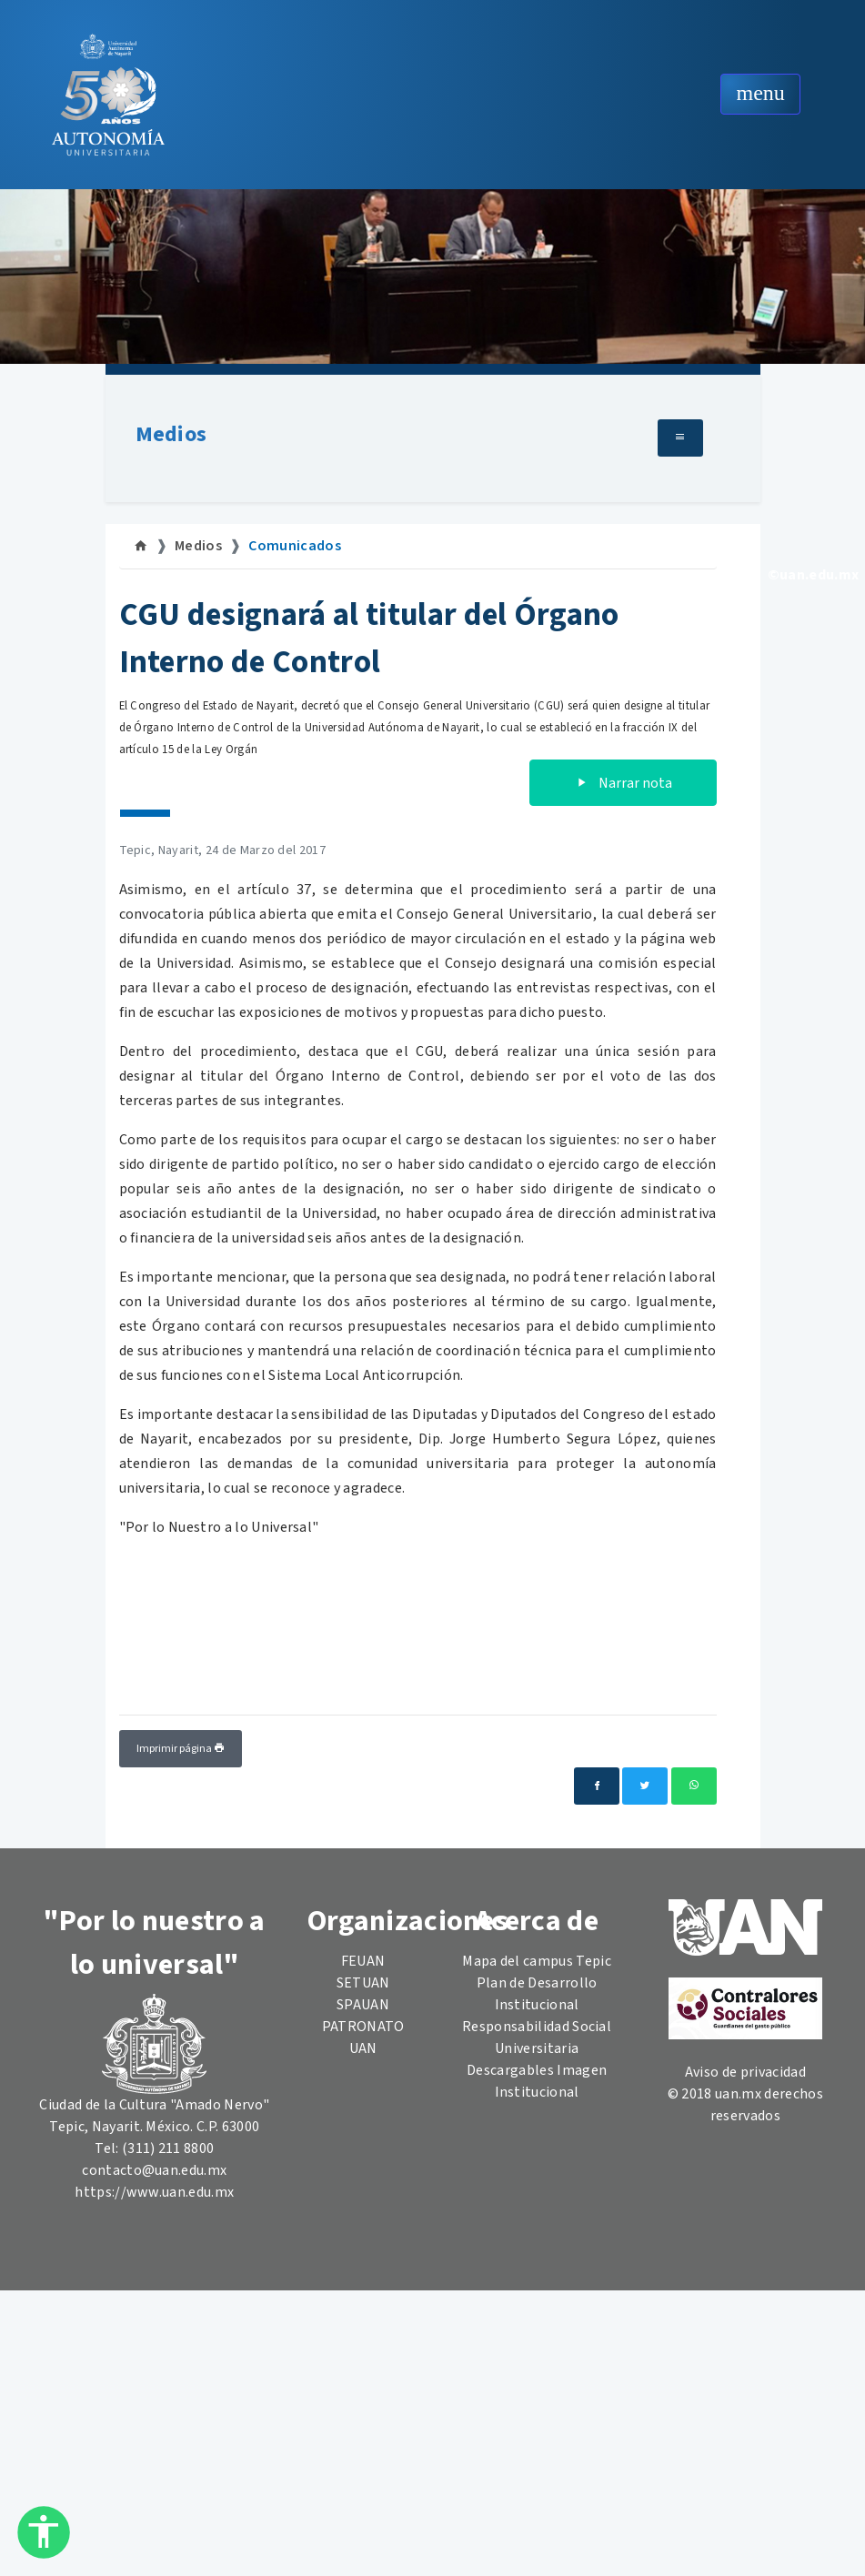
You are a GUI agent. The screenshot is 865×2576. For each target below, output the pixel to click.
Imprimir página (180, 1748)
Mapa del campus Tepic (536, 1961)
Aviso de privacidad (745, 2072)
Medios (171, 434)
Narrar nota (623, 783)
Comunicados (294, 546)
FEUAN (363, 1961)
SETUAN (363, 1983)
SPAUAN (363, 2005)
